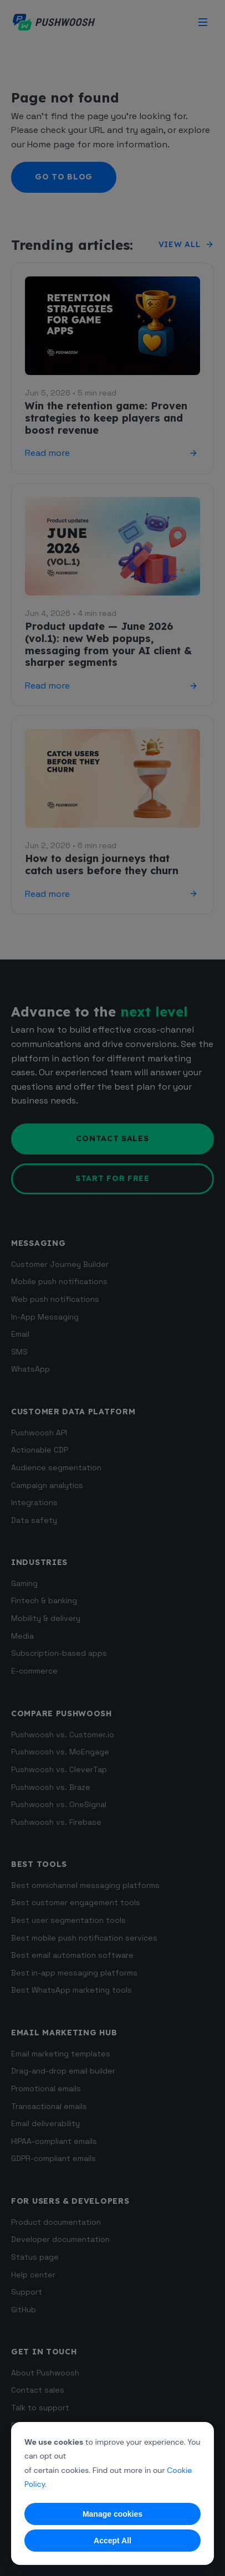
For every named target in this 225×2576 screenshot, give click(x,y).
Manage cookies (112, 2514)
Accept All (112, 2540)
